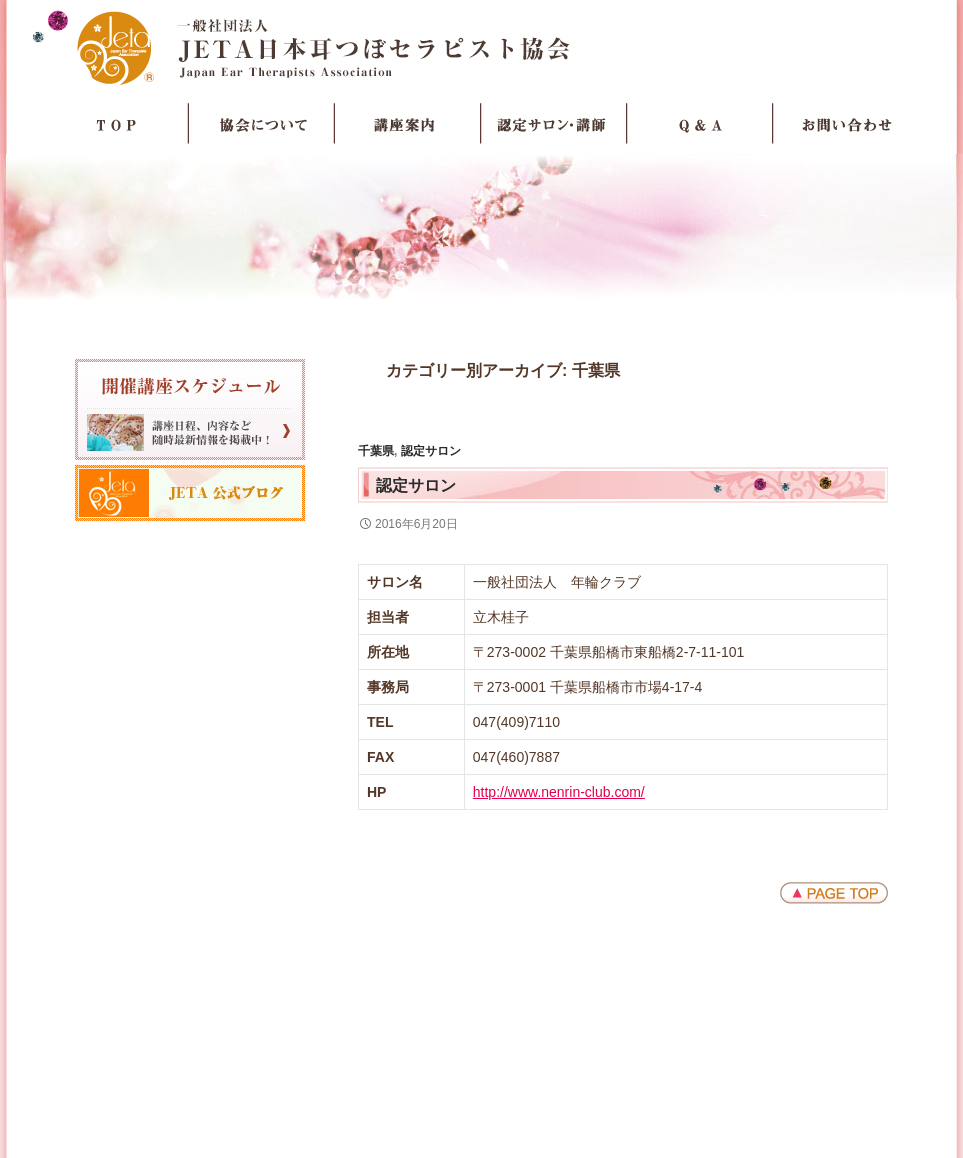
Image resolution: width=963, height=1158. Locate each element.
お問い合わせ (846, 124)
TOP (116, 124)
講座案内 (408, 124)
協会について (262, 124)
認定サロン (431, 451)
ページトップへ (834, 893)
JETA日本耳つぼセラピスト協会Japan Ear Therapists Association (481, 47)
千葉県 (376, 451)
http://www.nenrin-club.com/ (559, 792)
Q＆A (700, 124)
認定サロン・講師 (554, 124)
